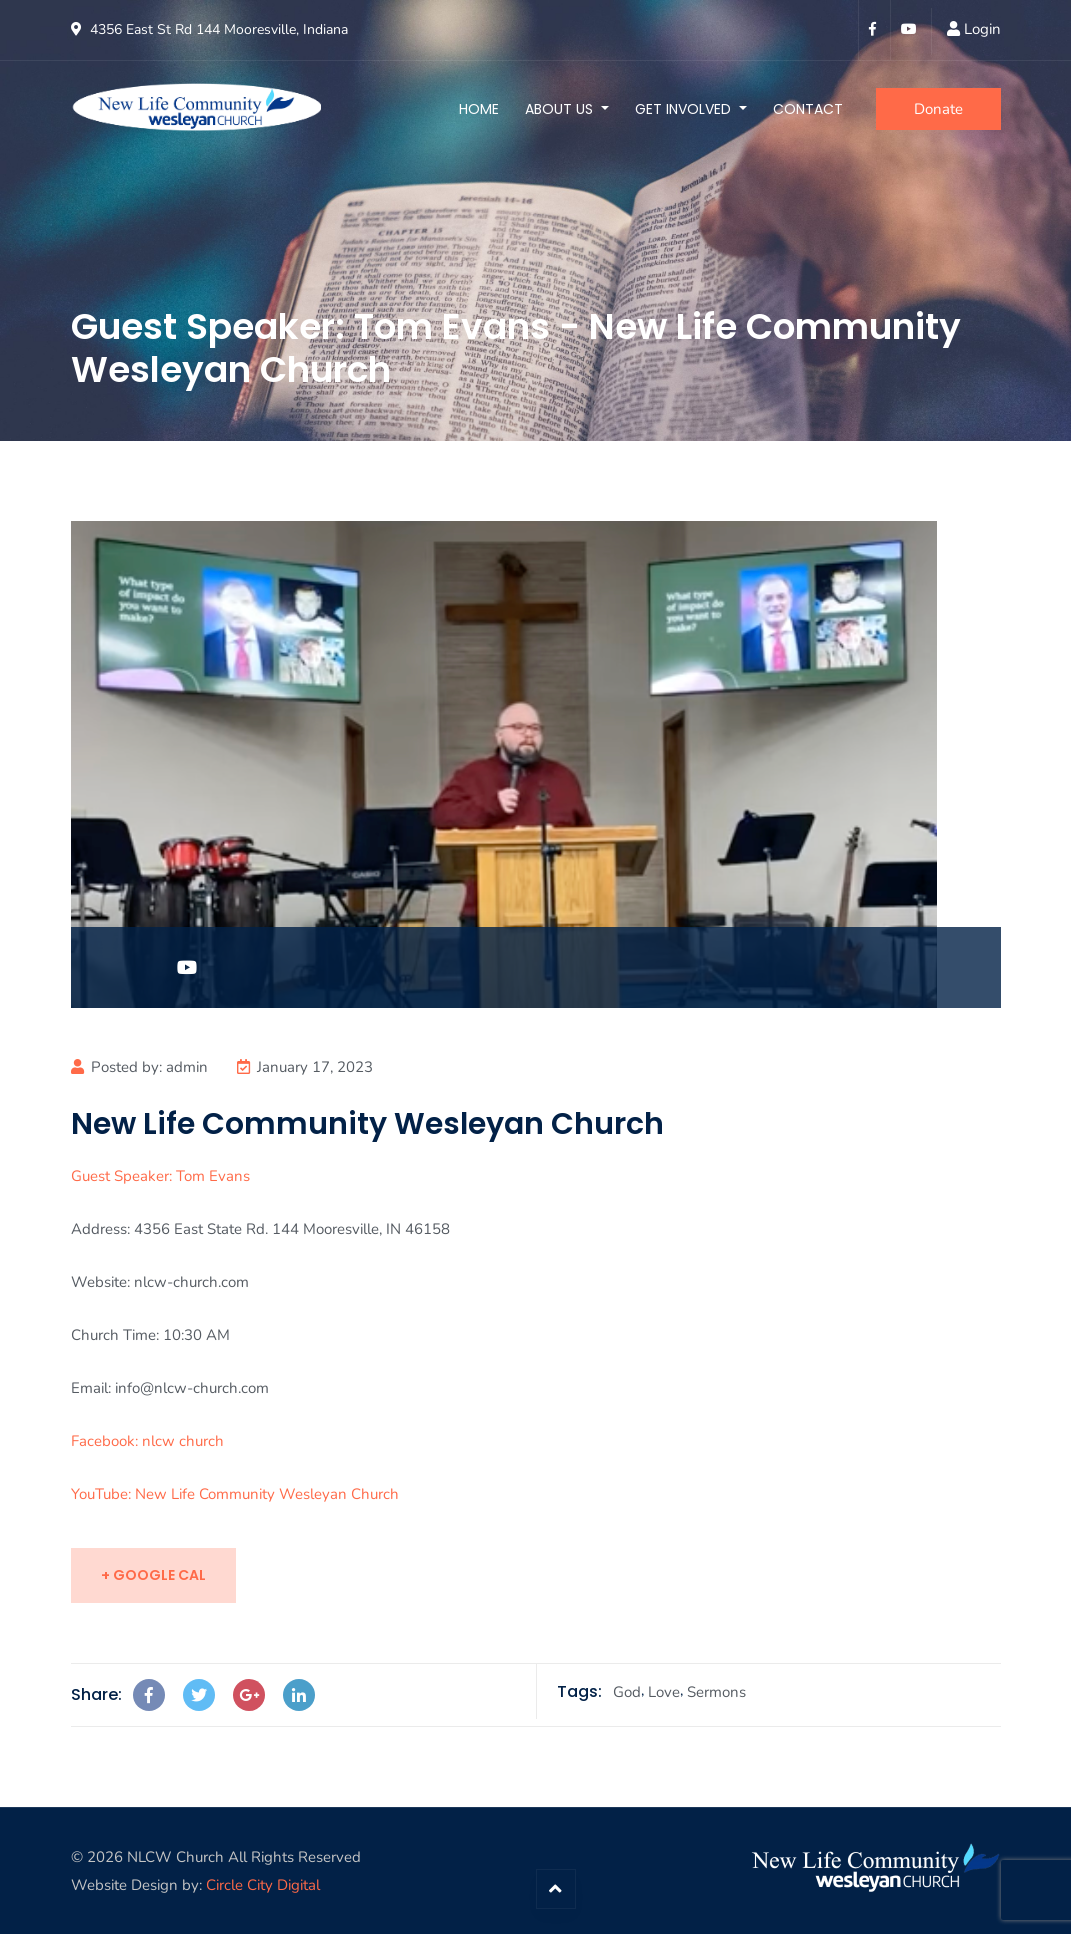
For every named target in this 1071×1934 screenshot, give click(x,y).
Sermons (716, 1692)
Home (479, 109)
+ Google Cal (153, 1575)
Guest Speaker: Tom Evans (160, 1176)
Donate (938, 109)
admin (187, 1067)
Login (982, 29)
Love (664, 1692)
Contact (808, 109)
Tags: (579, 1691)
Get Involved (685, 109)
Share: (96, 1694)
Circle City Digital (263, 1885)
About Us (561, 109)
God (627, 1692)
